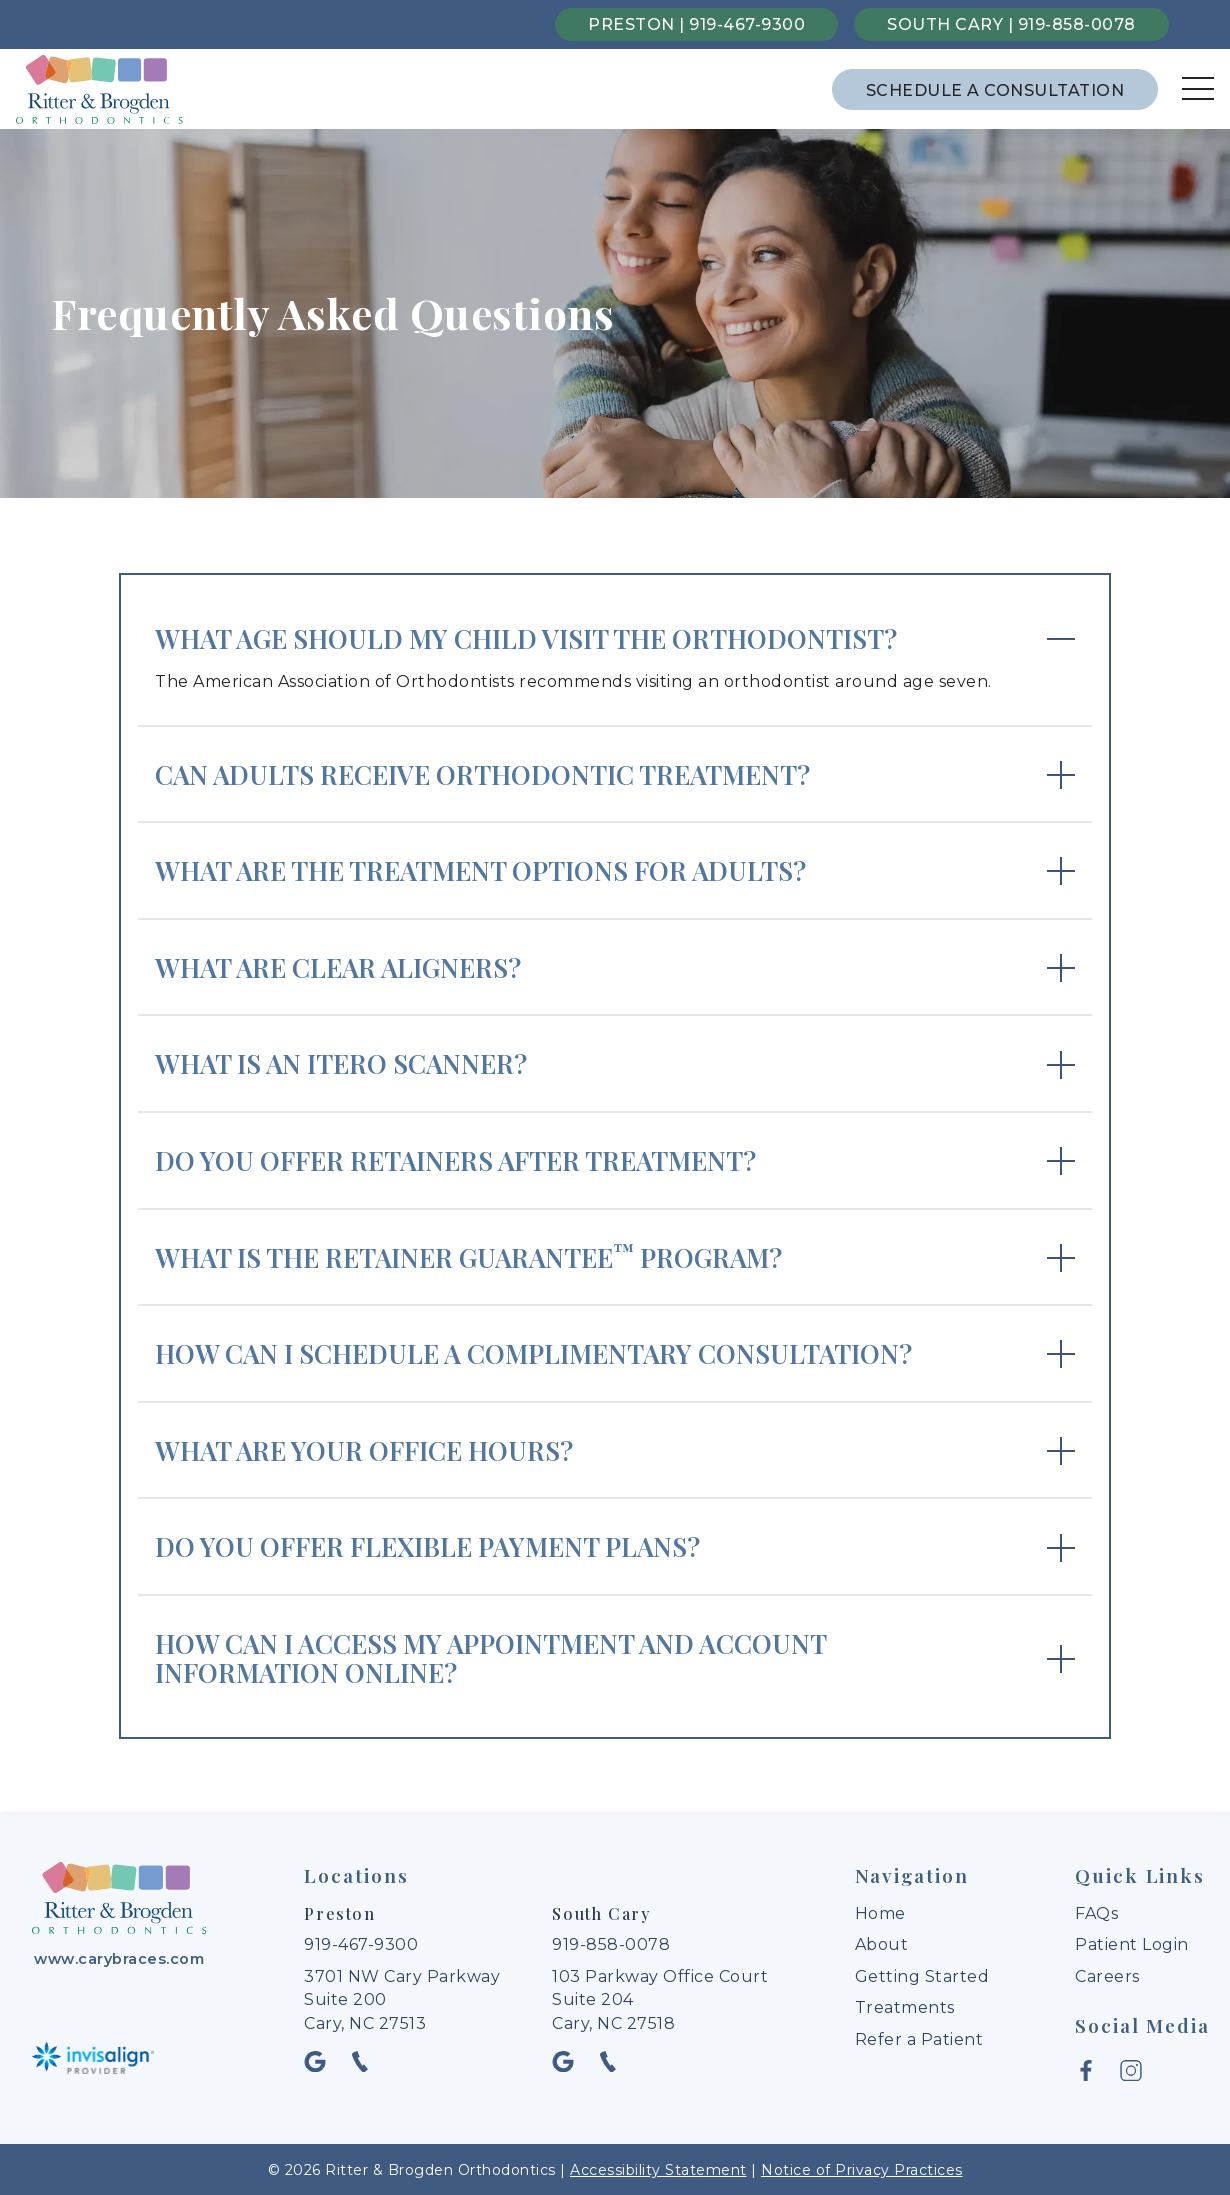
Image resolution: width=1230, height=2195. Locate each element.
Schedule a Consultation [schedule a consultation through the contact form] (995, 90)
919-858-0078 (611, 1944)
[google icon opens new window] (321, 2060)
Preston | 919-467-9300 (696, 24)
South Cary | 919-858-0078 (1011, 24)
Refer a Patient (919, 2039)
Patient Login (1132, 1944)
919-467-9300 (361, 1944)
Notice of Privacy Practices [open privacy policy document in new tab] (862, 2169)
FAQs (1096, 1913)
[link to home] (119, 1901)
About (882, 1944)
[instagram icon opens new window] (1135, 2069)
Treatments (905, 2007)
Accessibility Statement (658, 2169)
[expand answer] (615, 659)
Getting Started (922, 1976)
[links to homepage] (99, 89)
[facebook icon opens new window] (1092, 2069)
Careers (1107, 1976)
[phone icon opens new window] (365, 2060)
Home (880, 1913)
